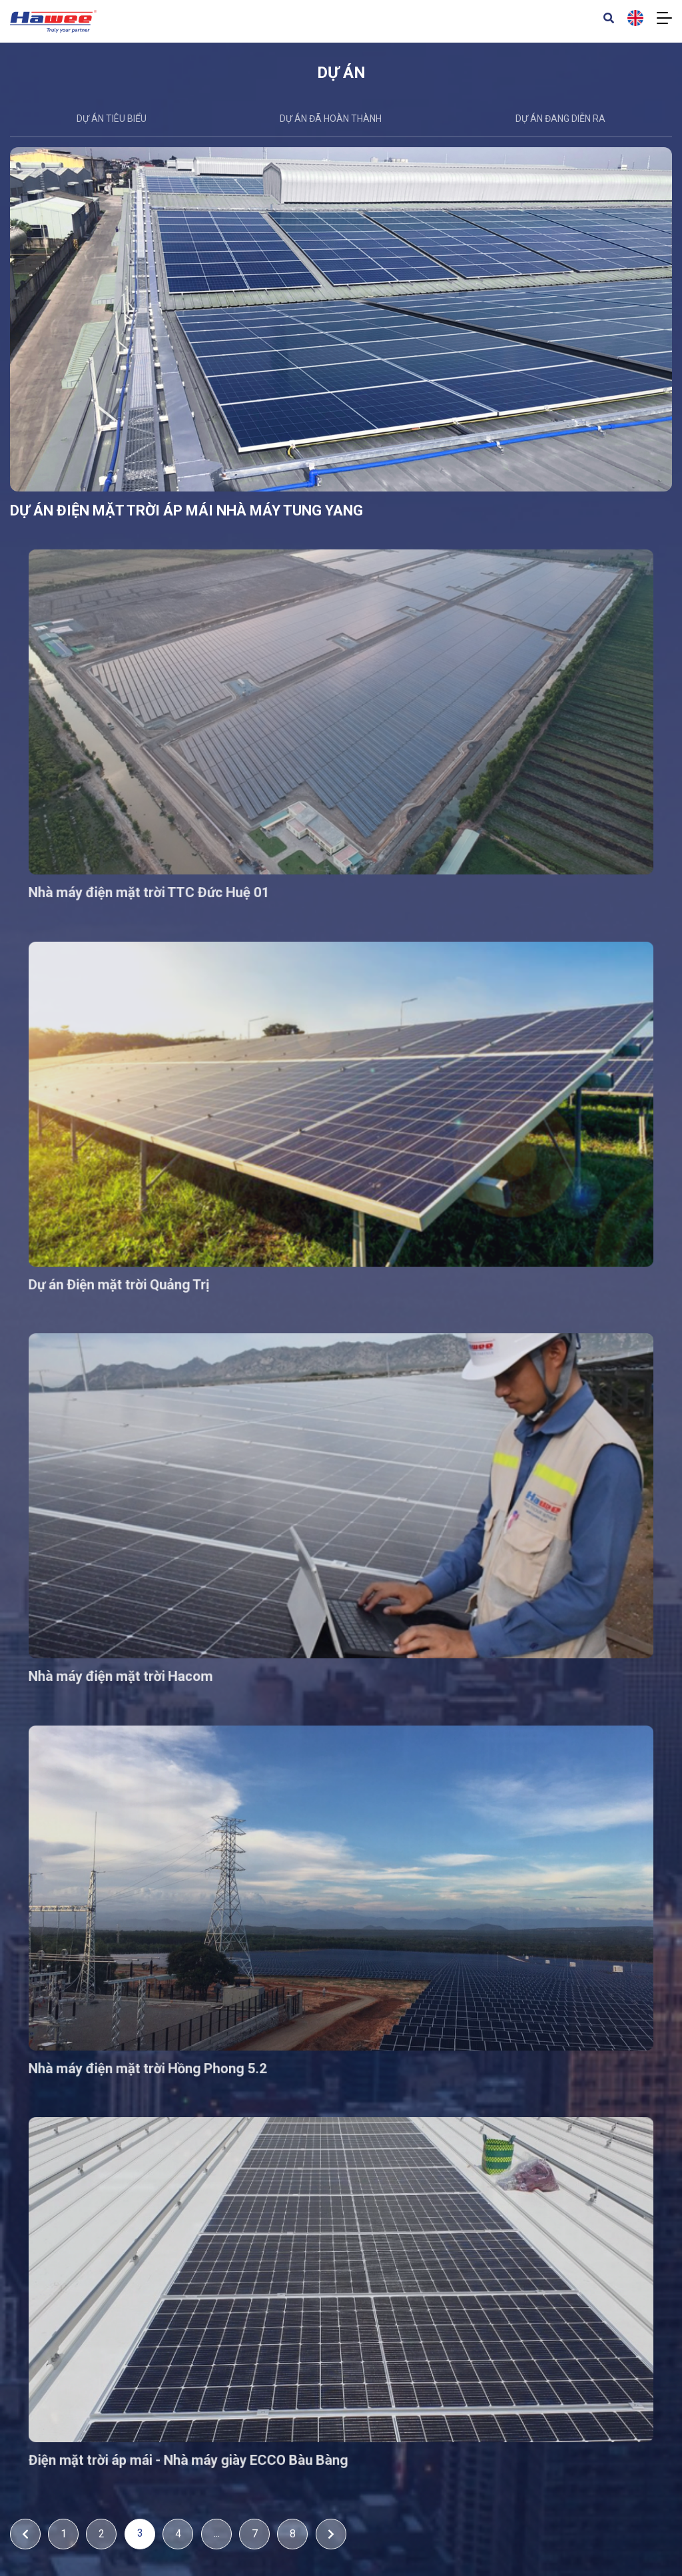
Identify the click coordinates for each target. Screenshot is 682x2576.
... (217, 2533)
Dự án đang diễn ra (560, 118)
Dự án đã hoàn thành (331, 118)
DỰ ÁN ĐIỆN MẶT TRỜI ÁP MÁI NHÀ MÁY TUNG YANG (196, 530)
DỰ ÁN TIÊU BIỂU (112, 118)
